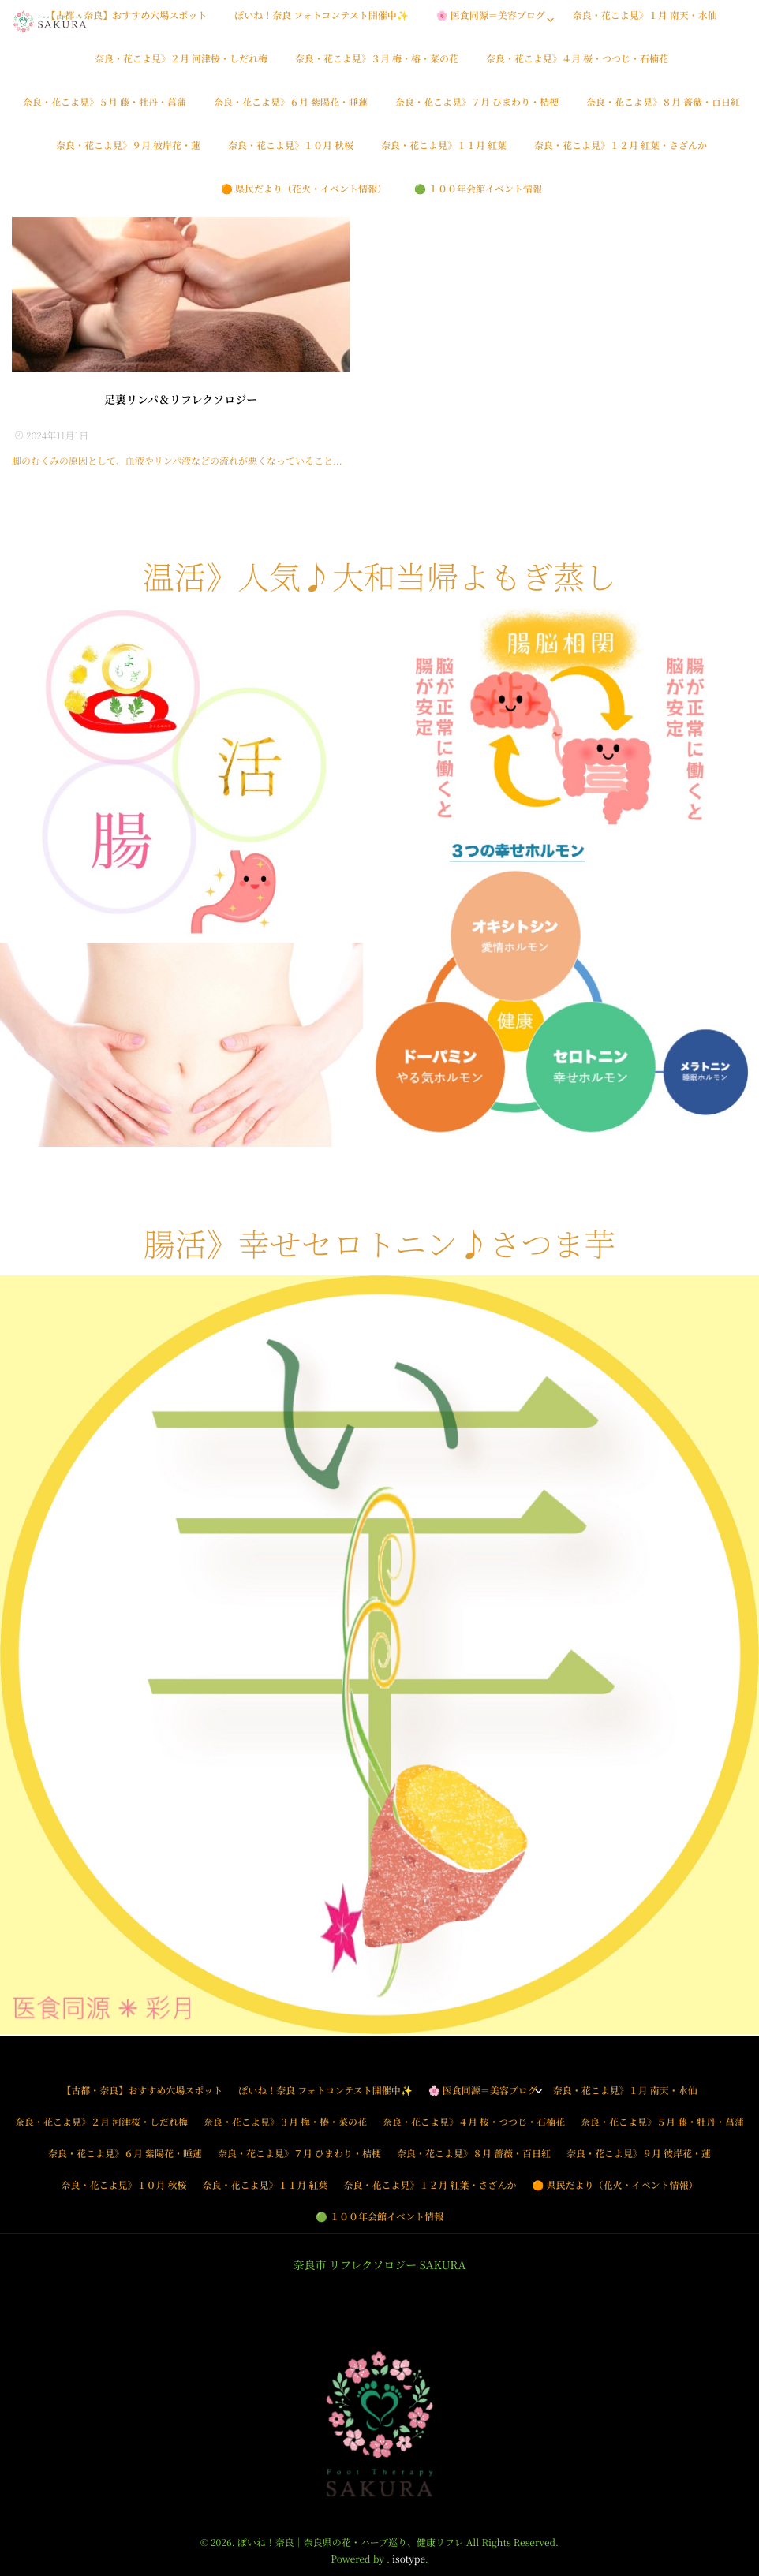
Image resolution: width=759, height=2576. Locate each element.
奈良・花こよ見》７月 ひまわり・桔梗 (477, 110)
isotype (408, 2559)
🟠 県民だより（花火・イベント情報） (304, 197)
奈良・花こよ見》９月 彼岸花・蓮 (128, 154)
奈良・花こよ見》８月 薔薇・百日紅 (663, 110)
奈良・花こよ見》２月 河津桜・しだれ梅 (181, 67)
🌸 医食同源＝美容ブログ (490, 24)
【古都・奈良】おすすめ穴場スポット (126, 24)
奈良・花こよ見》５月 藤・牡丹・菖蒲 (104, 110)
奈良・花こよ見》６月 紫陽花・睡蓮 (291, 110)
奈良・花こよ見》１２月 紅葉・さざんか (620, 154)
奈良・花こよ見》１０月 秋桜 (290, 154)
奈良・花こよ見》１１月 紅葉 (444, 154)
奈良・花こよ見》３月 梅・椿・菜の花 (376, 67)
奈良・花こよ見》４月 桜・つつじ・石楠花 (577, 67)
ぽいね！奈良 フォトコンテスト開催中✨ (321, 24)
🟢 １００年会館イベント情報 (478, 197)
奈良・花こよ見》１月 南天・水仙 (645, 24)
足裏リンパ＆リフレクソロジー (180, 400)
